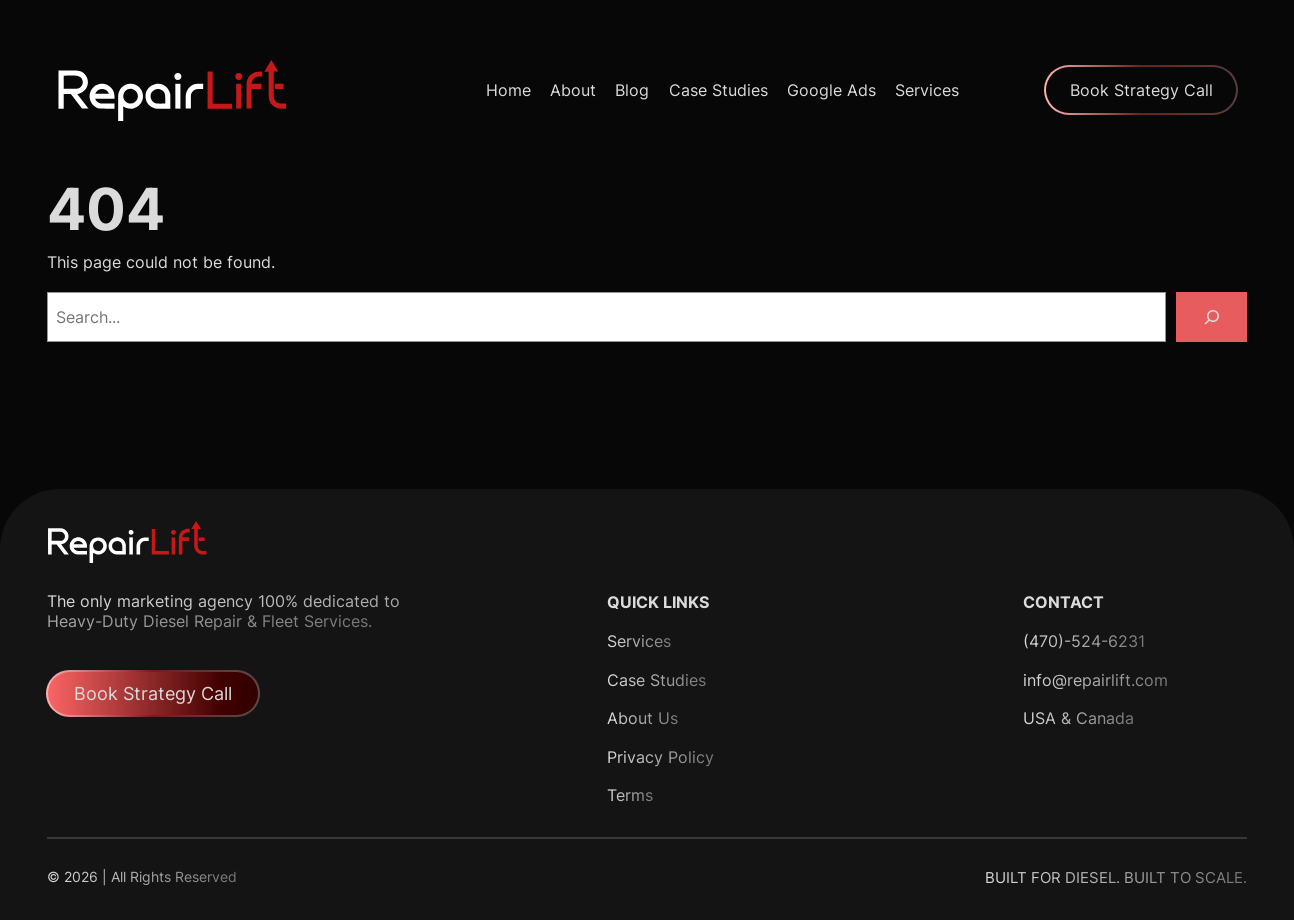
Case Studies (656, 680)
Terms (630, 795)
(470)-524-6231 (1084, 641)
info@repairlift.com (1095, 680)
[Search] (1211, 316)
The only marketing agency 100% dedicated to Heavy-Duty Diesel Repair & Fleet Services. (223, 610)
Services (639, 641)
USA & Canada (1078, 718)
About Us (642, 718)
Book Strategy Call (1141, 90)
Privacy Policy (660, 757)
